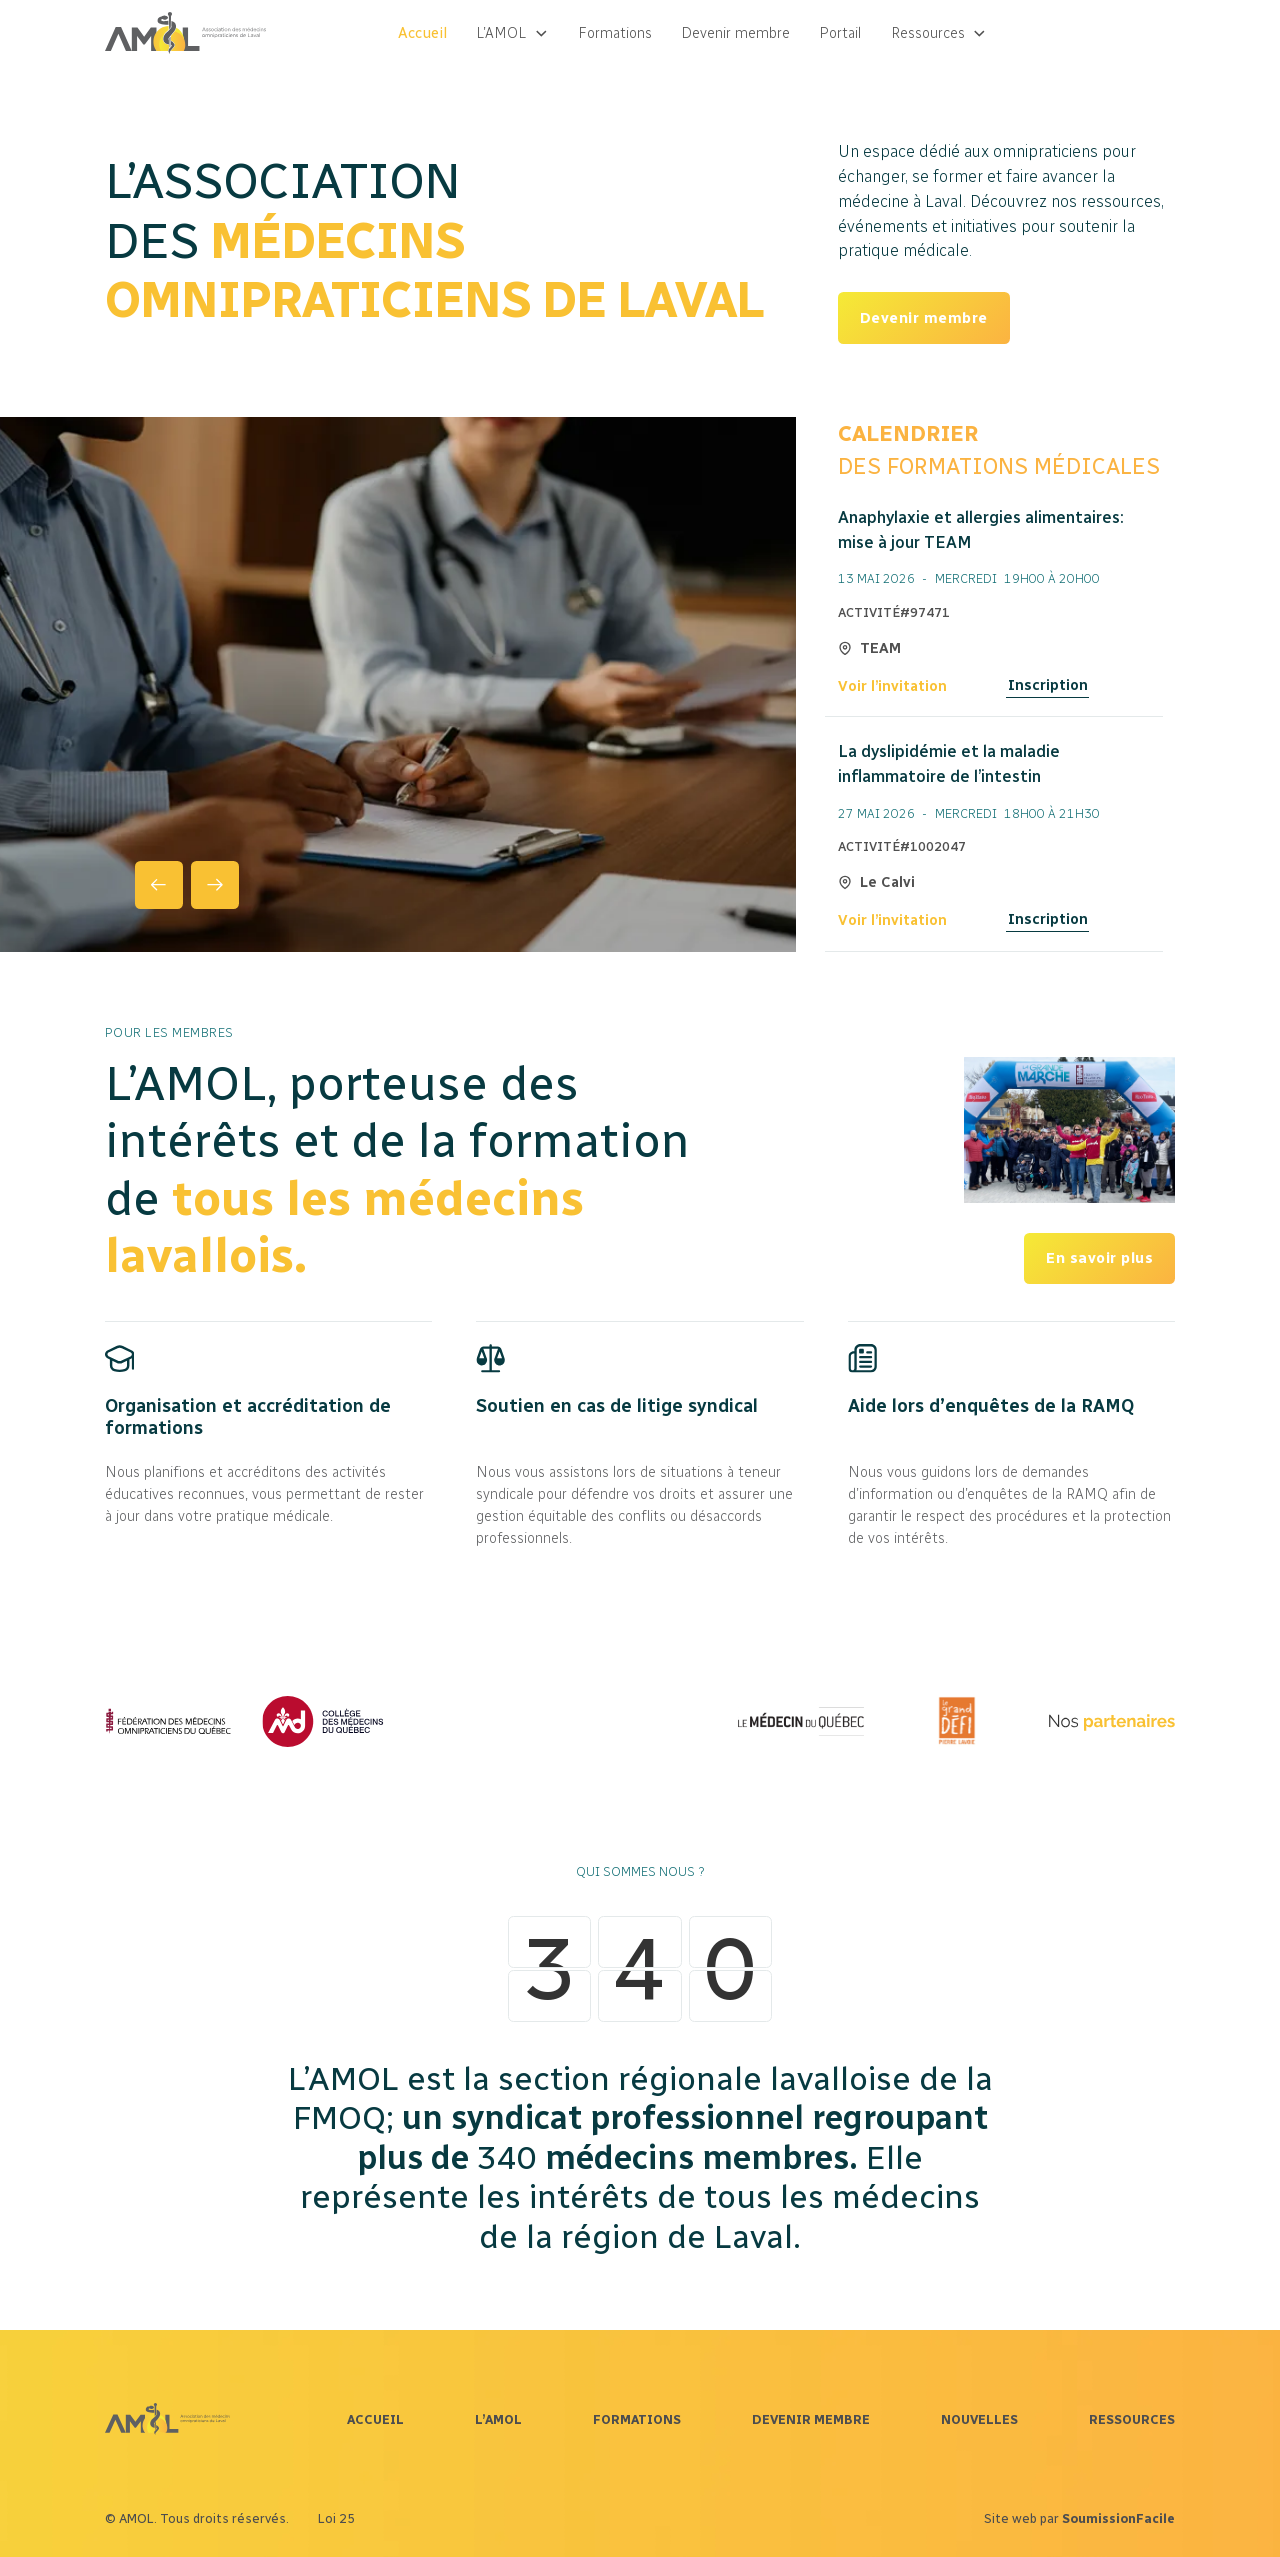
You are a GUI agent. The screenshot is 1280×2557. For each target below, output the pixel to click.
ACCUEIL (375, 2419)
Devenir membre (735, 33)
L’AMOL (498, 2419)
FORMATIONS (637, 2419)
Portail (840, 33)
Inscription (1048, 685)
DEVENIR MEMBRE (811, 2419)
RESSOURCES (1132, 2419)
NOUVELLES (979, 2419)
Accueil (422, 33)
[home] (185, 33)
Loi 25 (336, 2518)
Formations (615, 33)
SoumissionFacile (1118, 2518)
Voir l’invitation (892, 686)
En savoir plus (1099, 1258)
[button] (512, 33)
